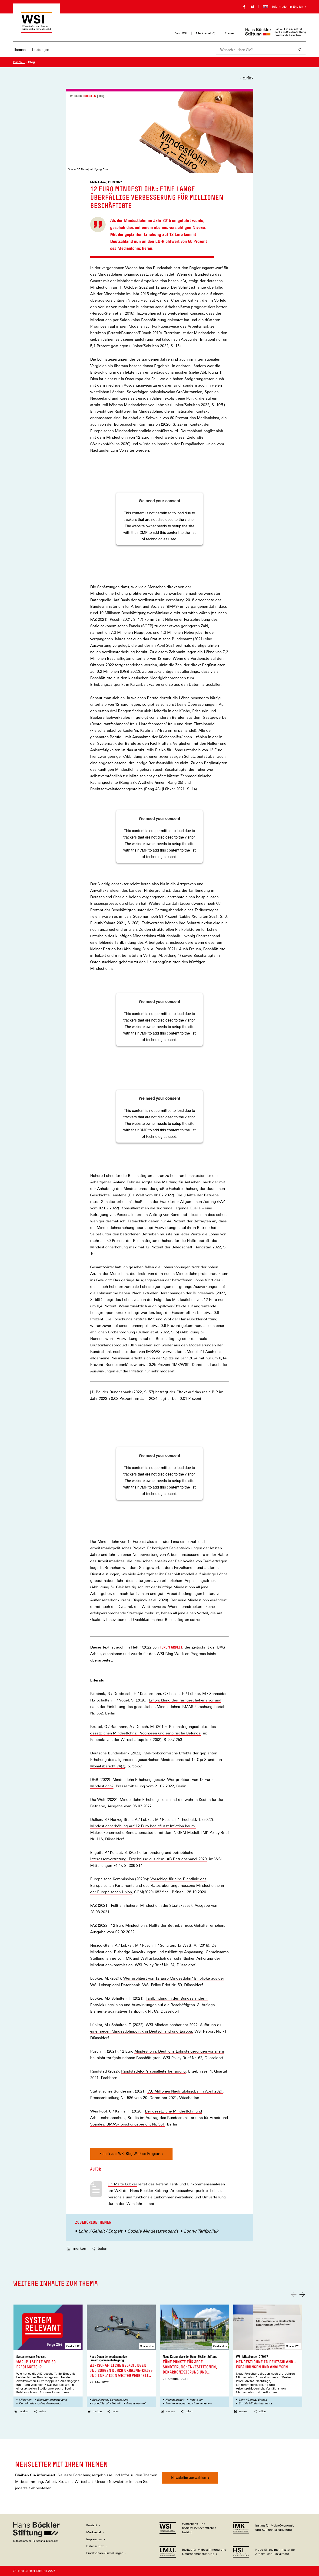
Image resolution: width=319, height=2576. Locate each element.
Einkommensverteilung (52, 2399)
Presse (229, 33)
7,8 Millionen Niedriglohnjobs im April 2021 (185, 2091)
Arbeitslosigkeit (136, 2403)
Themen (19, 49)
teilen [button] (99, 2248)
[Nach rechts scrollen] (302, 2294)
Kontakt (91, 2525)
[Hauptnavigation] (31, 49)
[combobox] (255, 50)
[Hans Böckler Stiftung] (36, 2541)
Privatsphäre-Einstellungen (104, 2553)
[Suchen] (300, 50)
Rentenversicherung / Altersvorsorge (188, 2403)
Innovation (196, 2399)
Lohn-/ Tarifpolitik (201, 2231)
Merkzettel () (205, 33)
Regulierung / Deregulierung (110, 2399)
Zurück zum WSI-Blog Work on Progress (130, 2153)
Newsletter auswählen (188, 2477)
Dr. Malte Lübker (122, 2184)
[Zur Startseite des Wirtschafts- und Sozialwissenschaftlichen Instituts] (36, 31)
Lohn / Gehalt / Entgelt (100, 2231)
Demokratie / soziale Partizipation (40, 2403)
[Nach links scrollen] (293, 2294)
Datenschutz (95, 2546)
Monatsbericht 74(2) (107, 1766)
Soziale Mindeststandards (153, 2231)
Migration (25, 2399)
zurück (248, 77)
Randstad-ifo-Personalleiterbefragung (153, 2071)
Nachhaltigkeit (174, 2399)
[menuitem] (19, 52)
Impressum (94, 2539)
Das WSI (180, 33)
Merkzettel (93, 2532)
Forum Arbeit (171, 1647)
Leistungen (40, 49)
